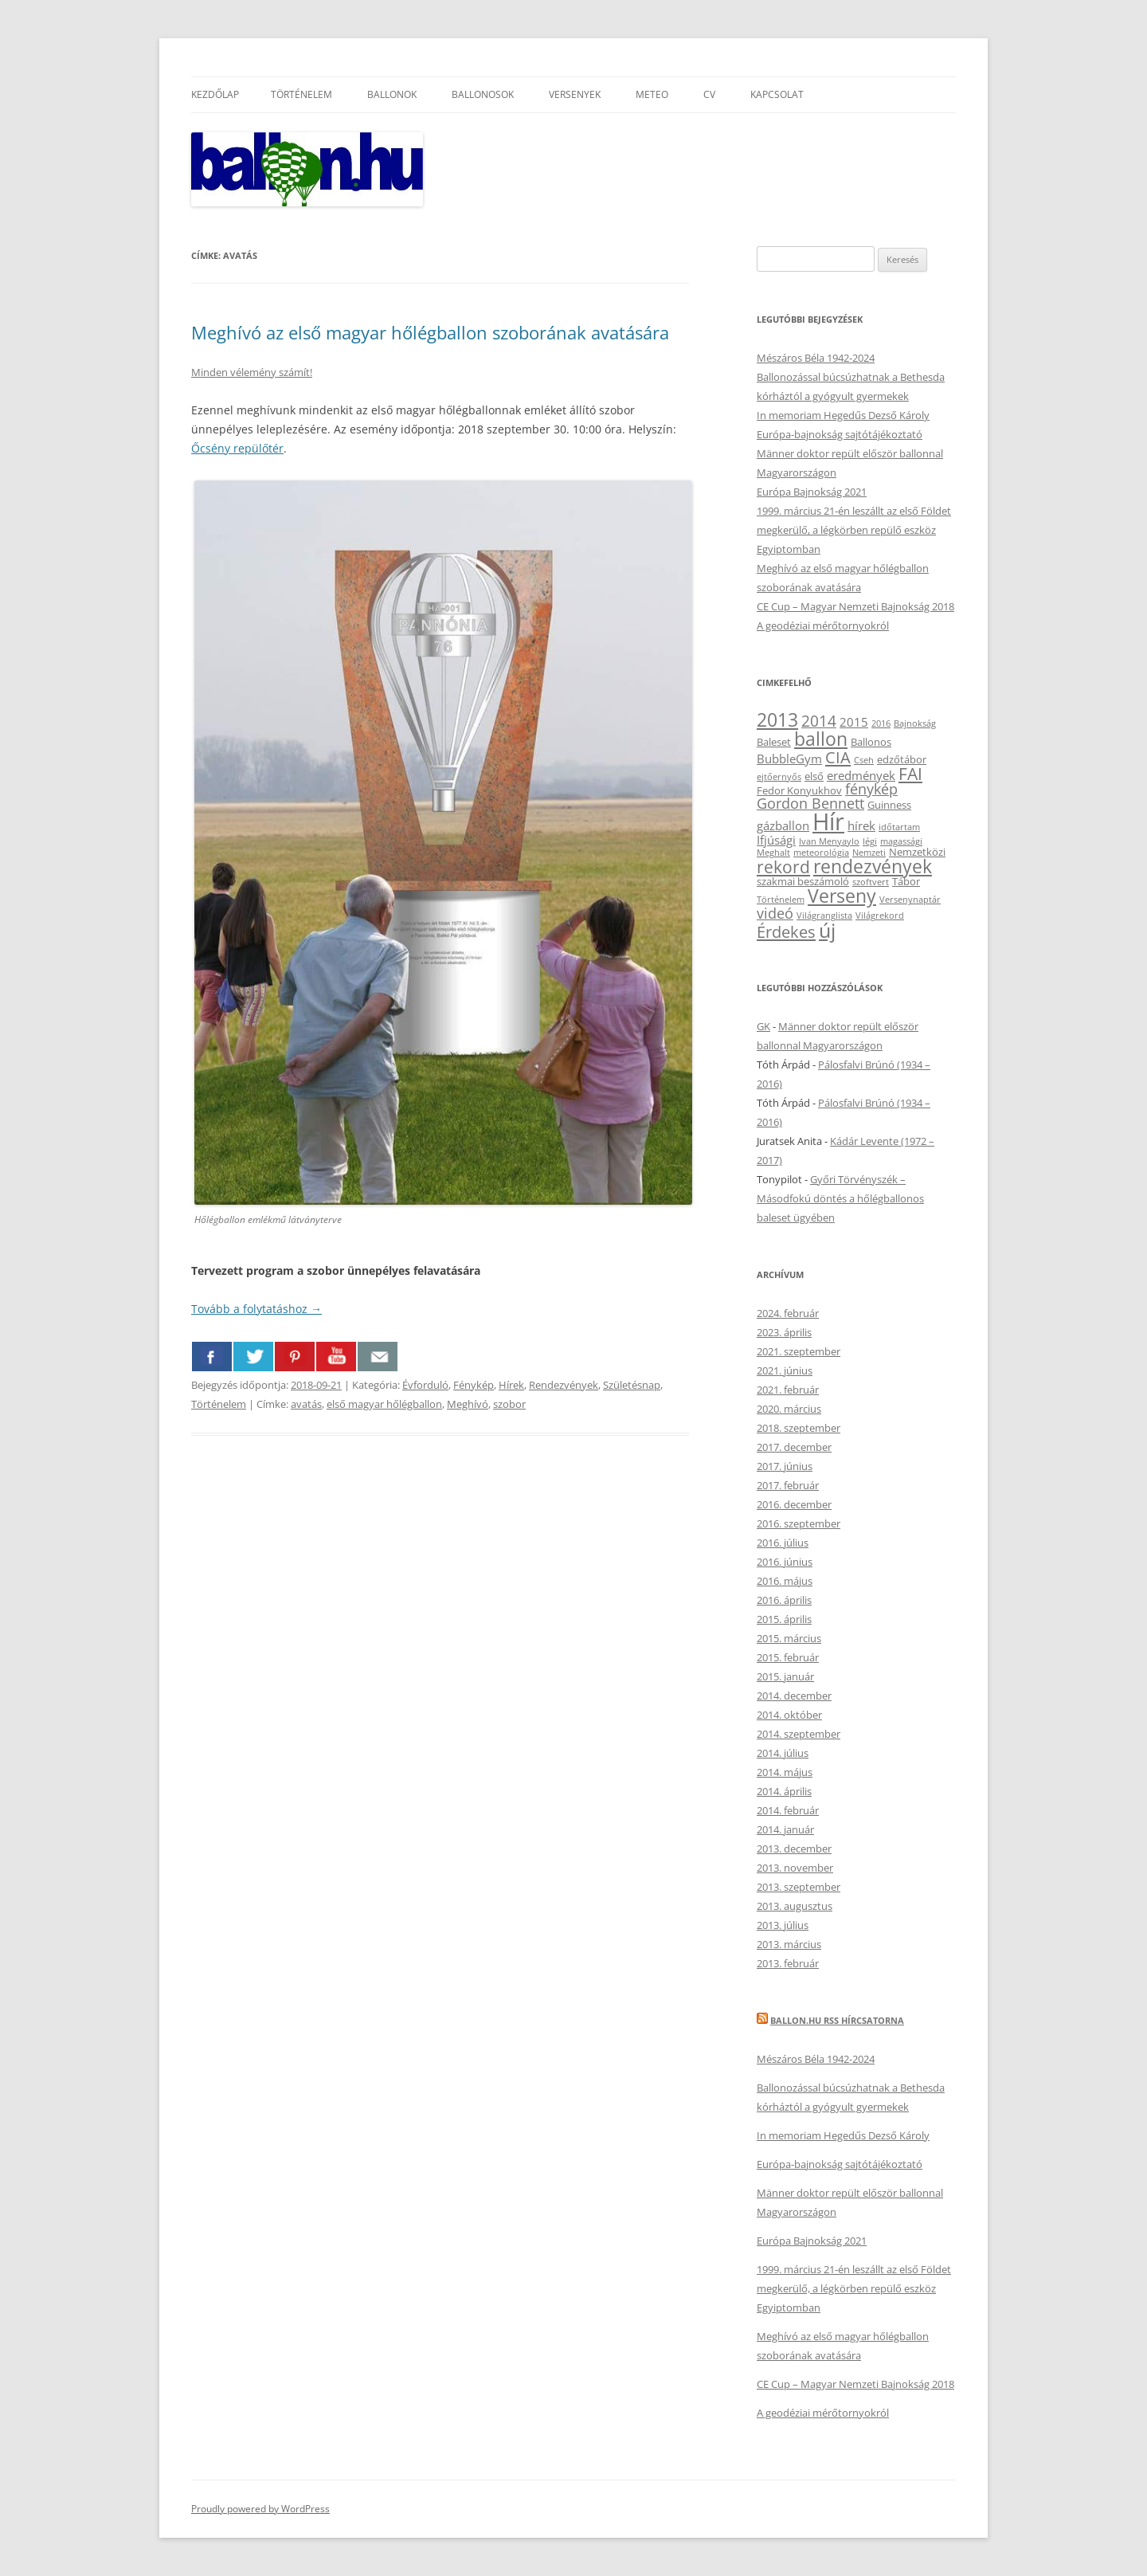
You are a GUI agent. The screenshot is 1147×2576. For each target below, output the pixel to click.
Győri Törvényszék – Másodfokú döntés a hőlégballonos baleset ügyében (840, 1198)
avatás (306, 1404)
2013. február (788, 1963)
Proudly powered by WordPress (260, 2508)
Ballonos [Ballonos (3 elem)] (871, 742)
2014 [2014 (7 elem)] (818, 720)
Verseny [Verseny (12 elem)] (842, 895)
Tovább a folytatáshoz (256, 1308)
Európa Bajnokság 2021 (812, 491)
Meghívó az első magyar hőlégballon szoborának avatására (430, 332)
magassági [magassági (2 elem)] (901, 841)
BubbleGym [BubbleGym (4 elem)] (789, 759)
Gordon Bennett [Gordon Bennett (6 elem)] (810, 803)
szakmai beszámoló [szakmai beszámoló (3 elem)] (803, 881)
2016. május (784, 1581)
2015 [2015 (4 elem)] (854, 722)
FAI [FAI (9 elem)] (910, 773)
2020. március (789, 1409)
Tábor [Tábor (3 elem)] (906, 881)
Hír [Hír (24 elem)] (828, 821)
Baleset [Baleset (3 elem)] (774, 742)
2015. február (788, 1657)
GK (763, 1026)
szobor (509, 1404)
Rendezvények (563, 1385)
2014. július (782, 1753)
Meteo (652, 94)
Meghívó (467, 1404)
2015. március (789, 1638)
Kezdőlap (215, 94)
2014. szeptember (798, 1734)
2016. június (784, 1562)
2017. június (784, 1466)
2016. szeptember (798, 1523)
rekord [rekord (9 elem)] (783, 866)
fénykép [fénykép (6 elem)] (871, 788)
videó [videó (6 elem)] (775, 913)
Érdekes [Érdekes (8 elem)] (786, 931)
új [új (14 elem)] (827, 929)
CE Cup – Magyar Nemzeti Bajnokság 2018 (855, 606)
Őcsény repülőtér (237, 448)
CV (709, 94)
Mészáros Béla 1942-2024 (816, 358)
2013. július (782, 1925)
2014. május (784, 1772)
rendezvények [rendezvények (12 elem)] (872, 866)
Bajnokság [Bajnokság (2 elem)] (915, 723)
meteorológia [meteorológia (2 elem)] (821, 852)
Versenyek (575, 94)
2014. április (784, 1791)
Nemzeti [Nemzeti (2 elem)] (869, 852)
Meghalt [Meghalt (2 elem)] (773, 852)
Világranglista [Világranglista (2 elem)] (824, 915)
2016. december (794, 1504)
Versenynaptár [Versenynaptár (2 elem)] (910, 899)
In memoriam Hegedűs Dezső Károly (843, 415)
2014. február (788, 1810)
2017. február (788, 1485)
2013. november (795, 1867)
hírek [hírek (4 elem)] (861, 825)
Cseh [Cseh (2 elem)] (864, 760)
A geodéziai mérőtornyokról (823, 625)
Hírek (511, 1385)
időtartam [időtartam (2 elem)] (899, 827)
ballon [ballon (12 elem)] (821, 738)
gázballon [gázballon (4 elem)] (783, 825)
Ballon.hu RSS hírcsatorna (837, 2020)
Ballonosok (483, 94)
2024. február (788, 1313)
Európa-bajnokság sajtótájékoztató (839, 434)
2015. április (784, 1619)
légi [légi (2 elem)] (870, 841)
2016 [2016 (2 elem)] (881, 723)
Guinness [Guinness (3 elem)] (889, 805)
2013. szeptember (798, 1887)
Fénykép (473, 1385)
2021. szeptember (798, 1351)
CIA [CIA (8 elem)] (838, 757)
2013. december (794, 1848)
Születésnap (631, 1385)
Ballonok (392, 94)
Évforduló (425, 1385)
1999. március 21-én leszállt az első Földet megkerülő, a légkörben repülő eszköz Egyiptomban (854, 530)
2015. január (785, 1676)
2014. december (794, 1695)
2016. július (782, 1542)
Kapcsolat (777, 94)
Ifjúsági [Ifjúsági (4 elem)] (776, 840)
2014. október (789, 1715)
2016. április (784, 1600)
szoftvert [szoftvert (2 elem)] (870, 882)
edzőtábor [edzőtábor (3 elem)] (901, 759)
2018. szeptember (798, 1428)
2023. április (784, 1332)
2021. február (788, 1389)
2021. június (784, 1370)
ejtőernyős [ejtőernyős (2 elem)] (779, 776)
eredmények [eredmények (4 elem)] (861, 775)
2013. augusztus (794, 1906)
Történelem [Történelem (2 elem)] (780, 899)
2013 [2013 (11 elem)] (777, 720)
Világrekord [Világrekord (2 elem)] (879, 915)
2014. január (785, 1829)
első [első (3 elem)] (814, 776)
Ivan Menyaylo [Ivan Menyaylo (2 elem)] (829, 841)
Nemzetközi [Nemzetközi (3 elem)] (917, 852)
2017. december (794, 1447)
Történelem (301, 94)
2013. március (789, 1944)
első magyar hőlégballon (384, 1404)
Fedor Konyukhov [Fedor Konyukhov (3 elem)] (799, 790)
